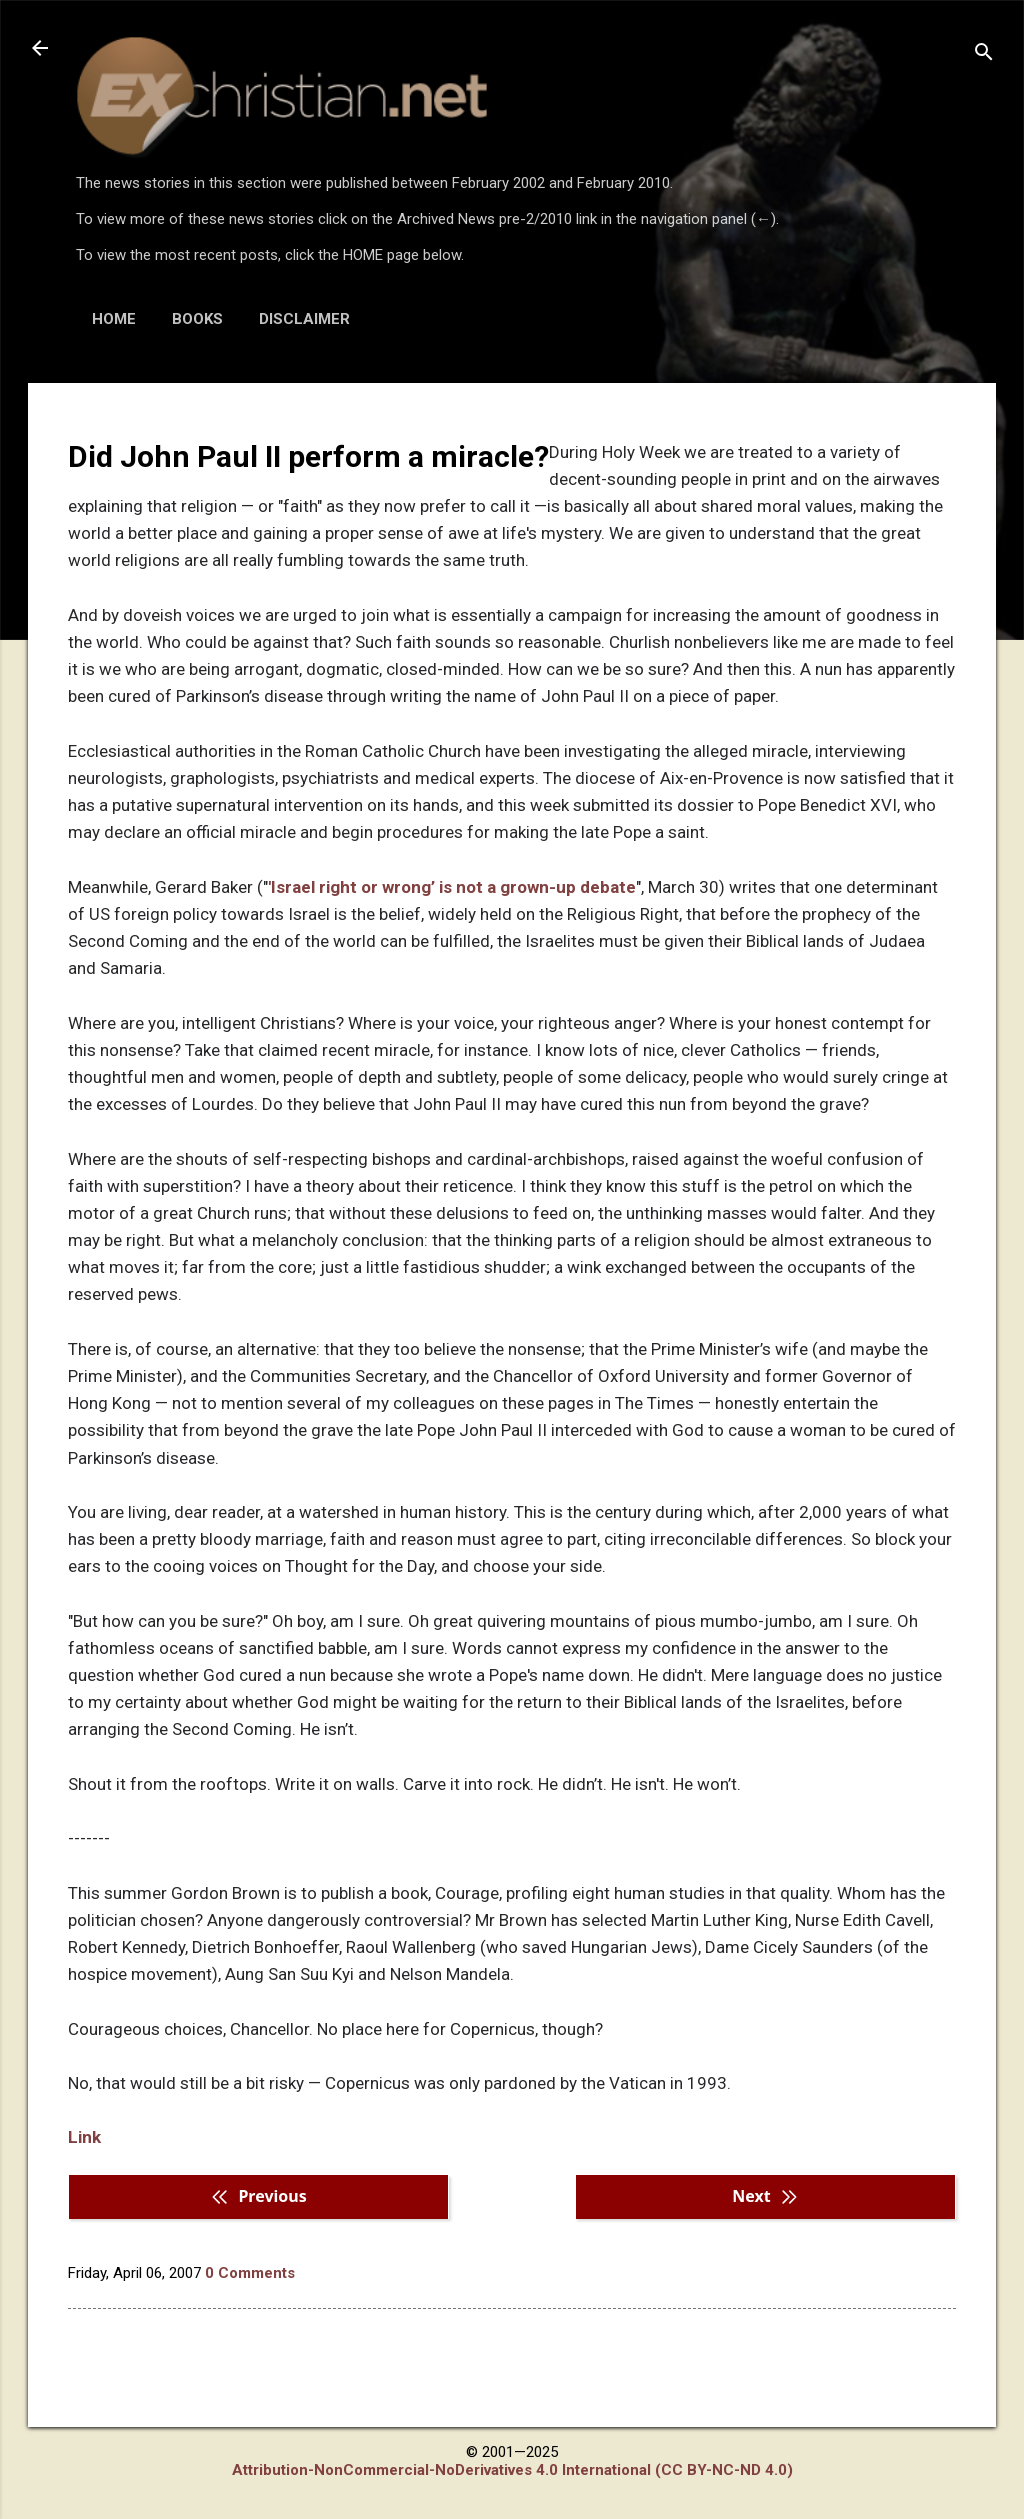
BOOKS (197, 319)
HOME (114, 319)
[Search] (984, 54)
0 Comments (250, 2273)
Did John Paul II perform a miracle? (308, 456)
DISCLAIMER (304, 319)
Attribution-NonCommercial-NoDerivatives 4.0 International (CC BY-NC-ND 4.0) (512, 2470)
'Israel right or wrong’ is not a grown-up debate (452, 887)
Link (84, 2137)
